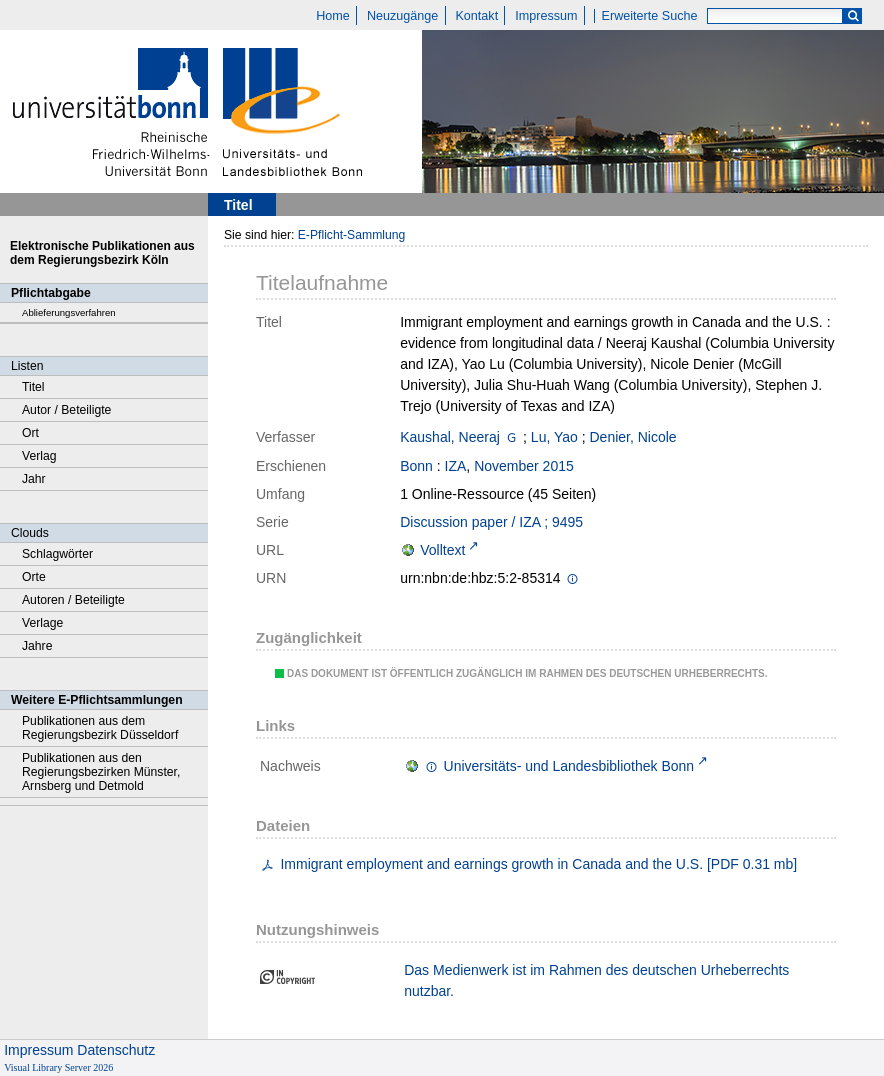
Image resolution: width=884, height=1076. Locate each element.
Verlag (39, 456)
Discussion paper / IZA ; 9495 (491, 522)
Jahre (37, 646)
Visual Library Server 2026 (58, 1067)
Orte (34, 577)
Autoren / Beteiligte (73, 600)
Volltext (442, 550)
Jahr (34, 479)
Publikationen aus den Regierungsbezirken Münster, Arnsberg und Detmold (101, 772)
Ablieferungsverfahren (69, 312)
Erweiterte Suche (650, 16)
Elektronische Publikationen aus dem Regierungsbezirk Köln (102, 253)
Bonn (416, 466)
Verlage (42, 623)
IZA (456, 466)
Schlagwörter (57, 554)
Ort (30, 433)
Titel (33, 387)
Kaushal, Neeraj (450, 437)
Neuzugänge (402, 16)
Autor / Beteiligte (66, 410)
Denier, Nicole (633, 437)
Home (333, 16)
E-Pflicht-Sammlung (352, 235)
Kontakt (476, 16)
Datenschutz (116, 1050)
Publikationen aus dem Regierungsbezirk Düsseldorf (100, 728)
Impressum (546, 16)
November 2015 (524, 466)
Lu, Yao (554, 437)
